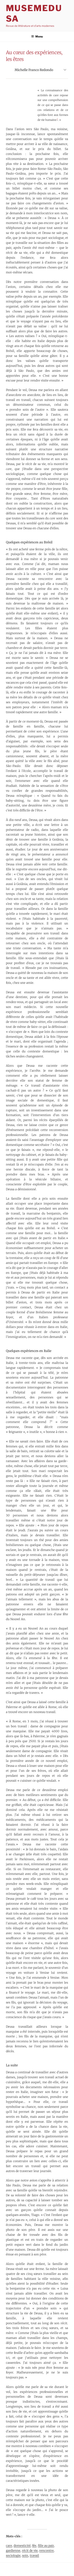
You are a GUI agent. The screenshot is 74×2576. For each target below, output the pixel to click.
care (9, 2545)
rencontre (46, 2550)
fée (34, 2545)
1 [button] (57, 119)
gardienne (13, 2550)
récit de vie (30, 2550)
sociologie (13, 2555)
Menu (37, 36)
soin (25, 2555)
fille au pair (46, 2545)
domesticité (22, 2545)
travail (34, 2555)
